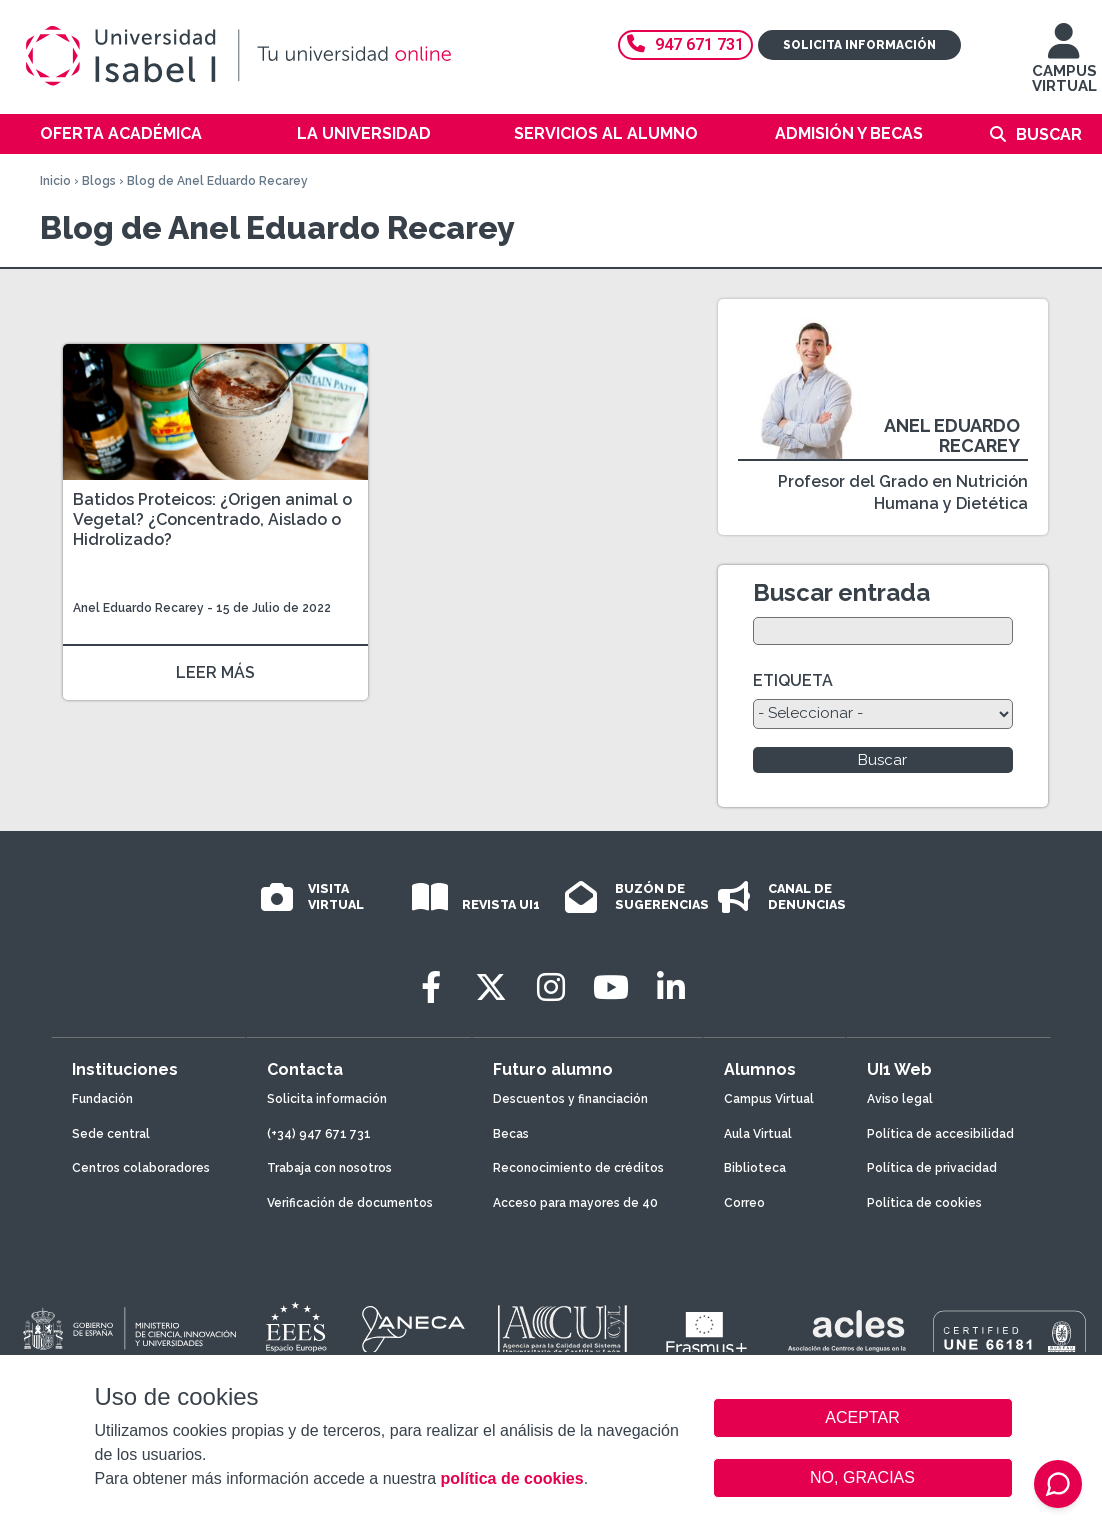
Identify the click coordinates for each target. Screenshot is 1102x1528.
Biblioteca (755, 1168)
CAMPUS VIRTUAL (1064, 67)
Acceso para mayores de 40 (575, 1203)
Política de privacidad (932, 1168)
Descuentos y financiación (570, 1099)
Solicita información (859, 45)
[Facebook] (431, 987)
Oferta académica (121, 133)
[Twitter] (491, 987)
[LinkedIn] (671, 987)
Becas (511, 1134)
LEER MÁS (215, 672)
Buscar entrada (841, 592)
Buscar (1049, 134)
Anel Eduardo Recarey (138, 608)
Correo (744, 1203)
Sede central (111, 1134)
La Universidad (364, 133)
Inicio (55, 181)
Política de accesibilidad (940, 1134)
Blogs (99, 181)
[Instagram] (551, 987)
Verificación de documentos (350, 1203)
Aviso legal (900, 1099)
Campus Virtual (769, 1099)
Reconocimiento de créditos (578, 1168)
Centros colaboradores (141, 1168)
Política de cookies (924, 1203)
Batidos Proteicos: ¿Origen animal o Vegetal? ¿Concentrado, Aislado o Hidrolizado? (212, 519)
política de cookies (511, 1478)
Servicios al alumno (606, 133)
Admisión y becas (849, 133)
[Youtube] (611, 987)
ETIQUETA (793, 680)
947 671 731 (685, 44)
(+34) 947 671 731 (319, 1134)
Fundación (102, 1099)
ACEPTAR (863, 1418)
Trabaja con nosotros (329, 1168)
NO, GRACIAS (862, 1477)
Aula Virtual (758, 1134)
